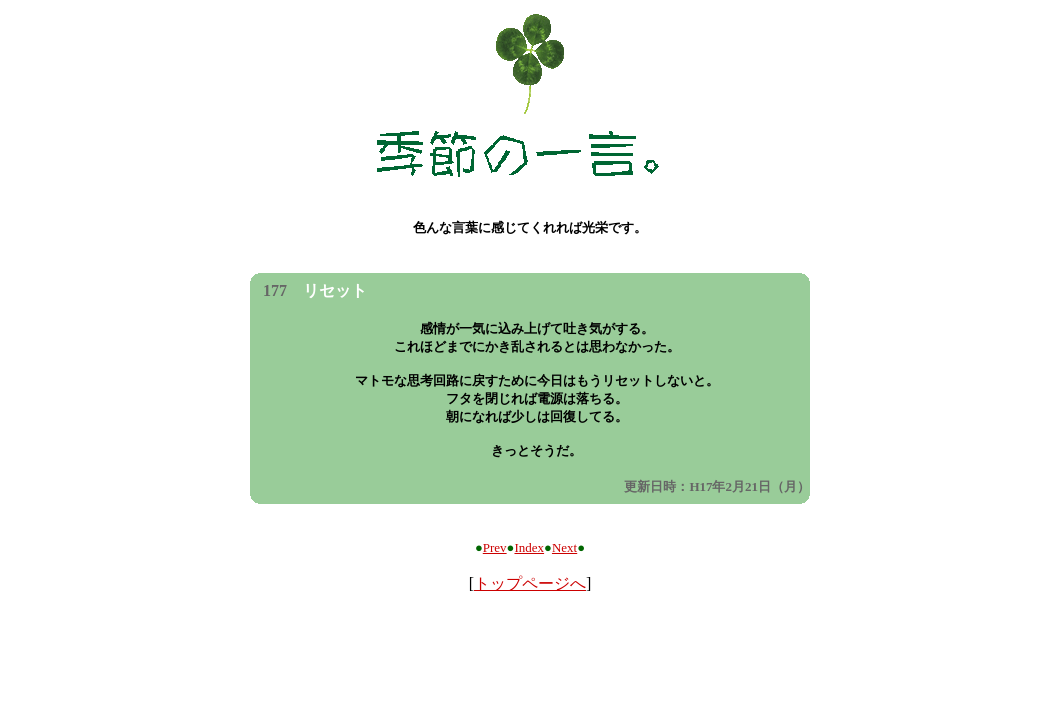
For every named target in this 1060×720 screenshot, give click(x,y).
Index (529, 547)
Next (564, 547)
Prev (495, 547)
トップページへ (530, 583)
